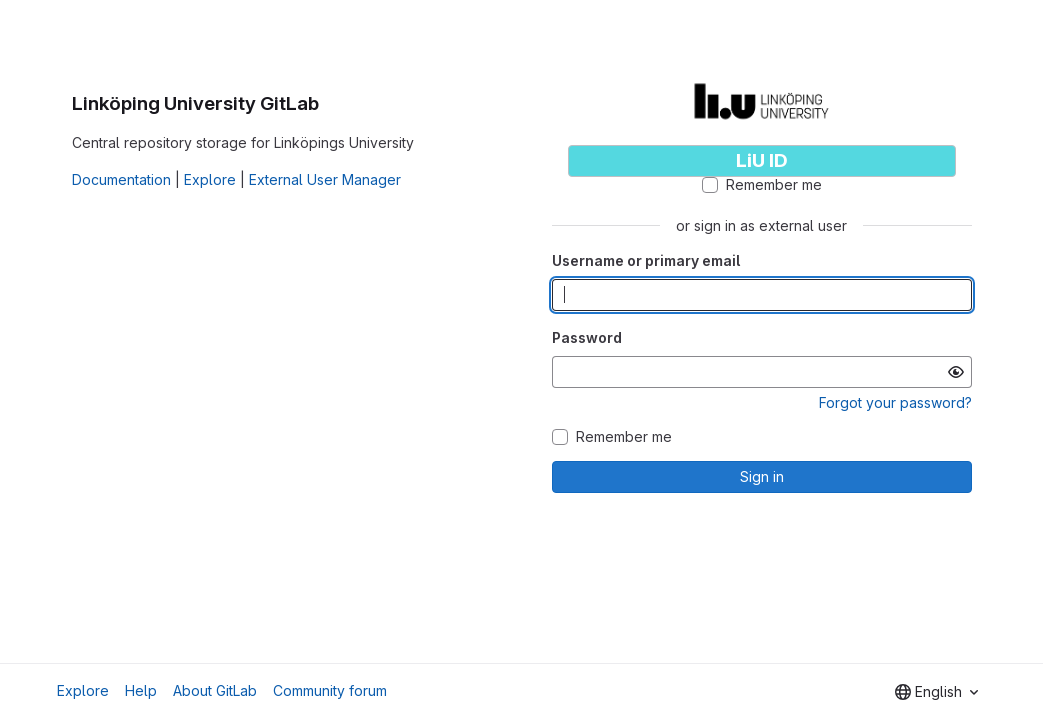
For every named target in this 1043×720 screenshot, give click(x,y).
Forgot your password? (895, 402)
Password (587, 337)
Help (141, 690)
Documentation (121, 179)
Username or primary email (646, 260)
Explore (210, 179)
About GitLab (215, 690)
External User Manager (325, 179)
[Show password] (956, 372)
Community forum (330, 690)
